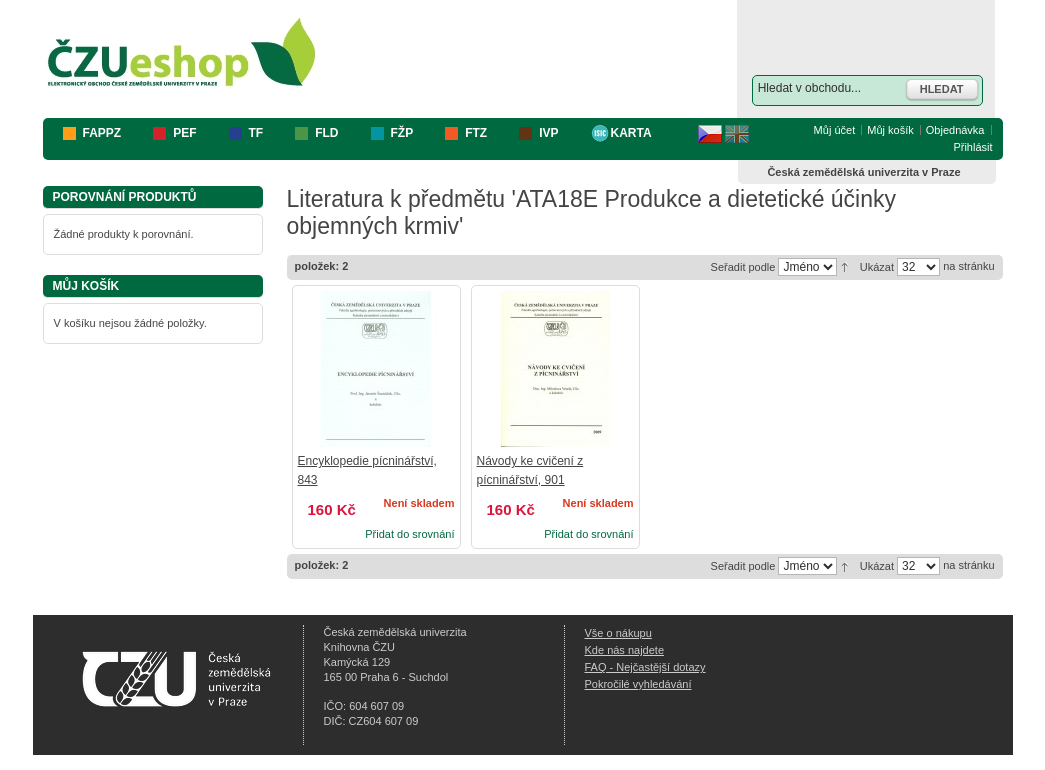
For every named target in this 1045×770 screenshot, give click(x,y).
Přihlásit (972, 147)
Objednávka (955, 130)
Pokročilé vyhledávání (638, 684)
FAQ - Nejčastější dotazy (645, 667)
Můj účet (835, 130)
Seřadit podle (743, 267)
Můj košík (890, 130)
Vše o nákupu (618, 633)
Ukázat (877, 267)
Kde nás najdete (625, 650)
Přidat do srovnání (409, 534)
